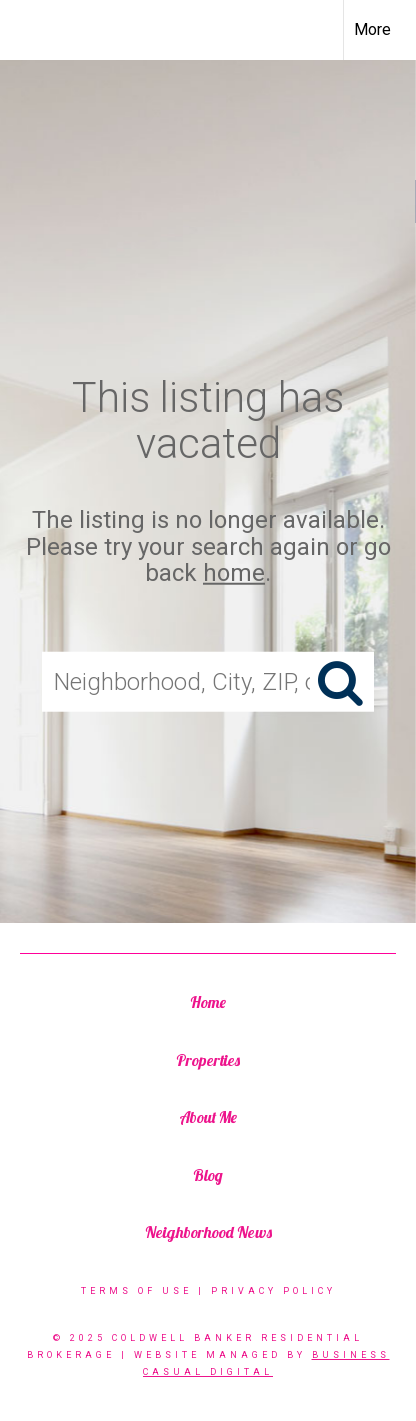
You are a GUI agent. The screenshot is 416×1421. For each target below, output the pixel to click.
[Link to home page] (33, 30)
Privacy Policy (273, 1291)
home (234, 573)
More (372, 29)
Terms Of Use (136, 1291)
